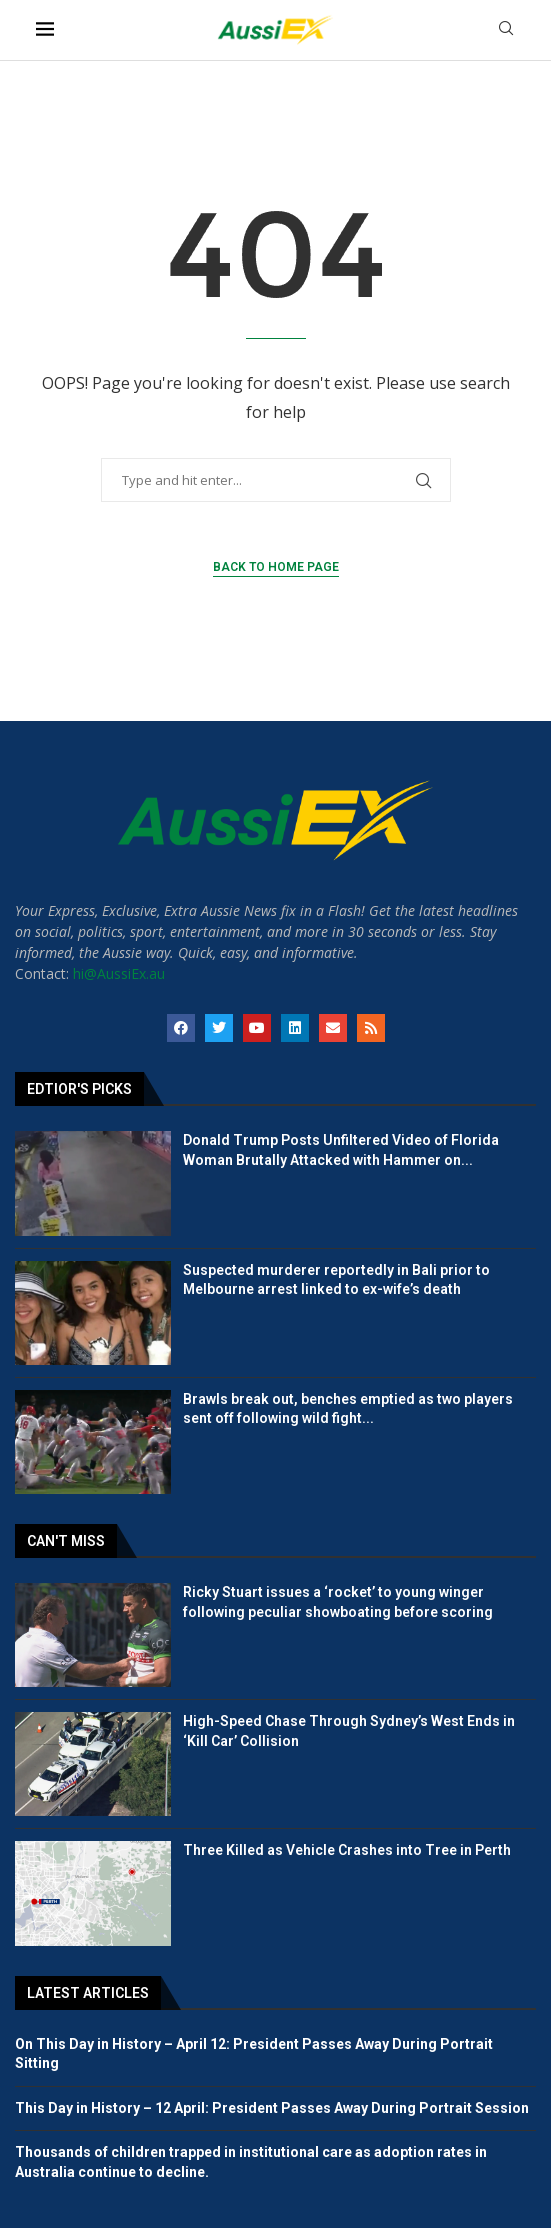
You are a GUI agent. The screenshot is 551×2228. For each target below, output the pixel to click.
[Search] (506, 30)
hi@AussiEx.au (119, 973)
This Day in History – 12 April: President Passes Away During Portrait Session (272, 2108)
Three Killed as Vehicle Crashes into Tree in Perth (347, 1850)
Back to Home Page (276, 567)
